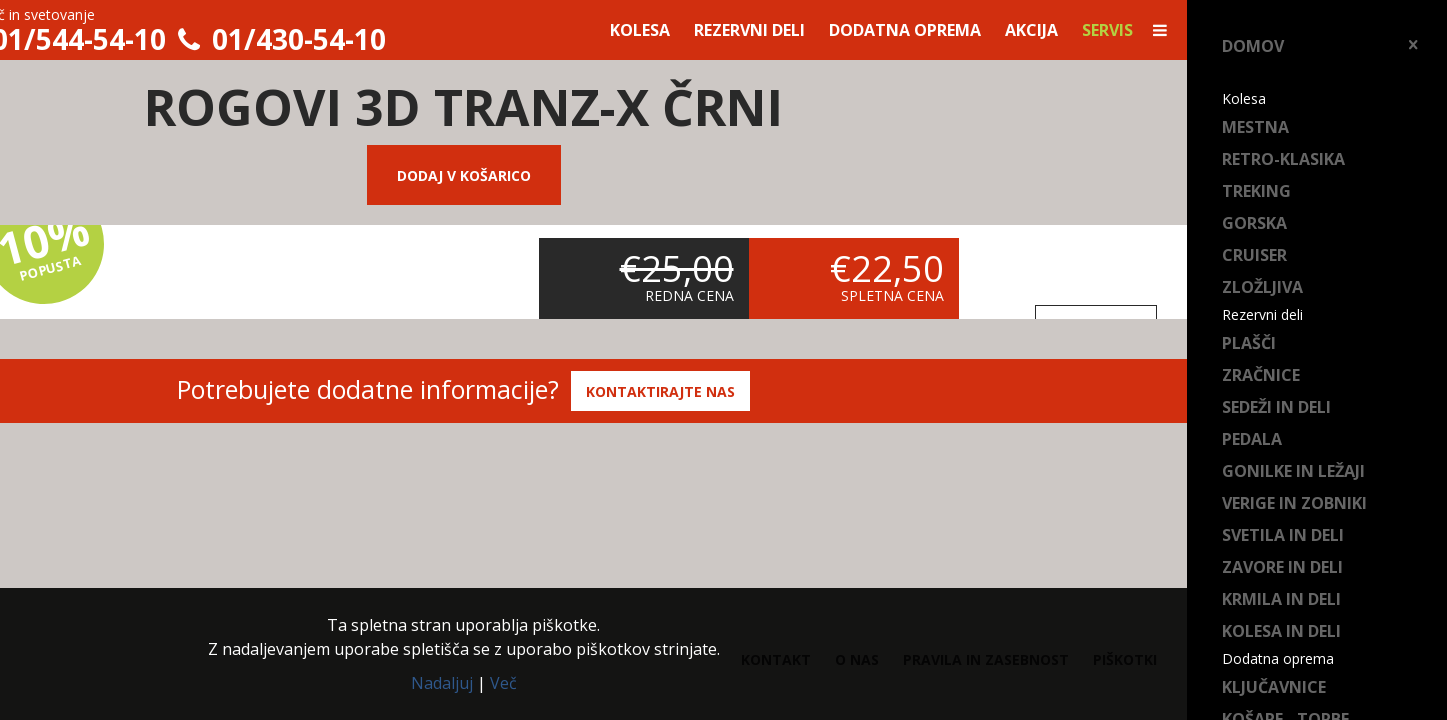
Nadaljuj (442, 683)
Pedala (1252, 439)
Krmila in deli (1281, 599)
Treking (1256, 191)
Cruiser (1254, 255)
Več (503, 683)
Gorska (1254, 223)
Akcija (1031, 30)
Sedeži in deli (1276, 407)
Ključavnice (1274, 687)
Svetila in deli (1283, 535)
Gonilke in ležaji (1293, 471)
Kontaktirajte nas (660, 391)
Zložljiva (1262, 287)
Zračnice (1261, 375)
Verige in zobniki (1294, 503)
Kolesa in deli (1281, 631)
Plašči (1249, 343)
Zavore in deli (1282, 567)
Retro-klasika (1283, 159)
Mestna (1255, 127)
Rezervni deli (749, 30)
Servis (1107, 30)
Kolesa (640, 30)
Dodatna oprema (905, 30)
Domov (1253, 46)
